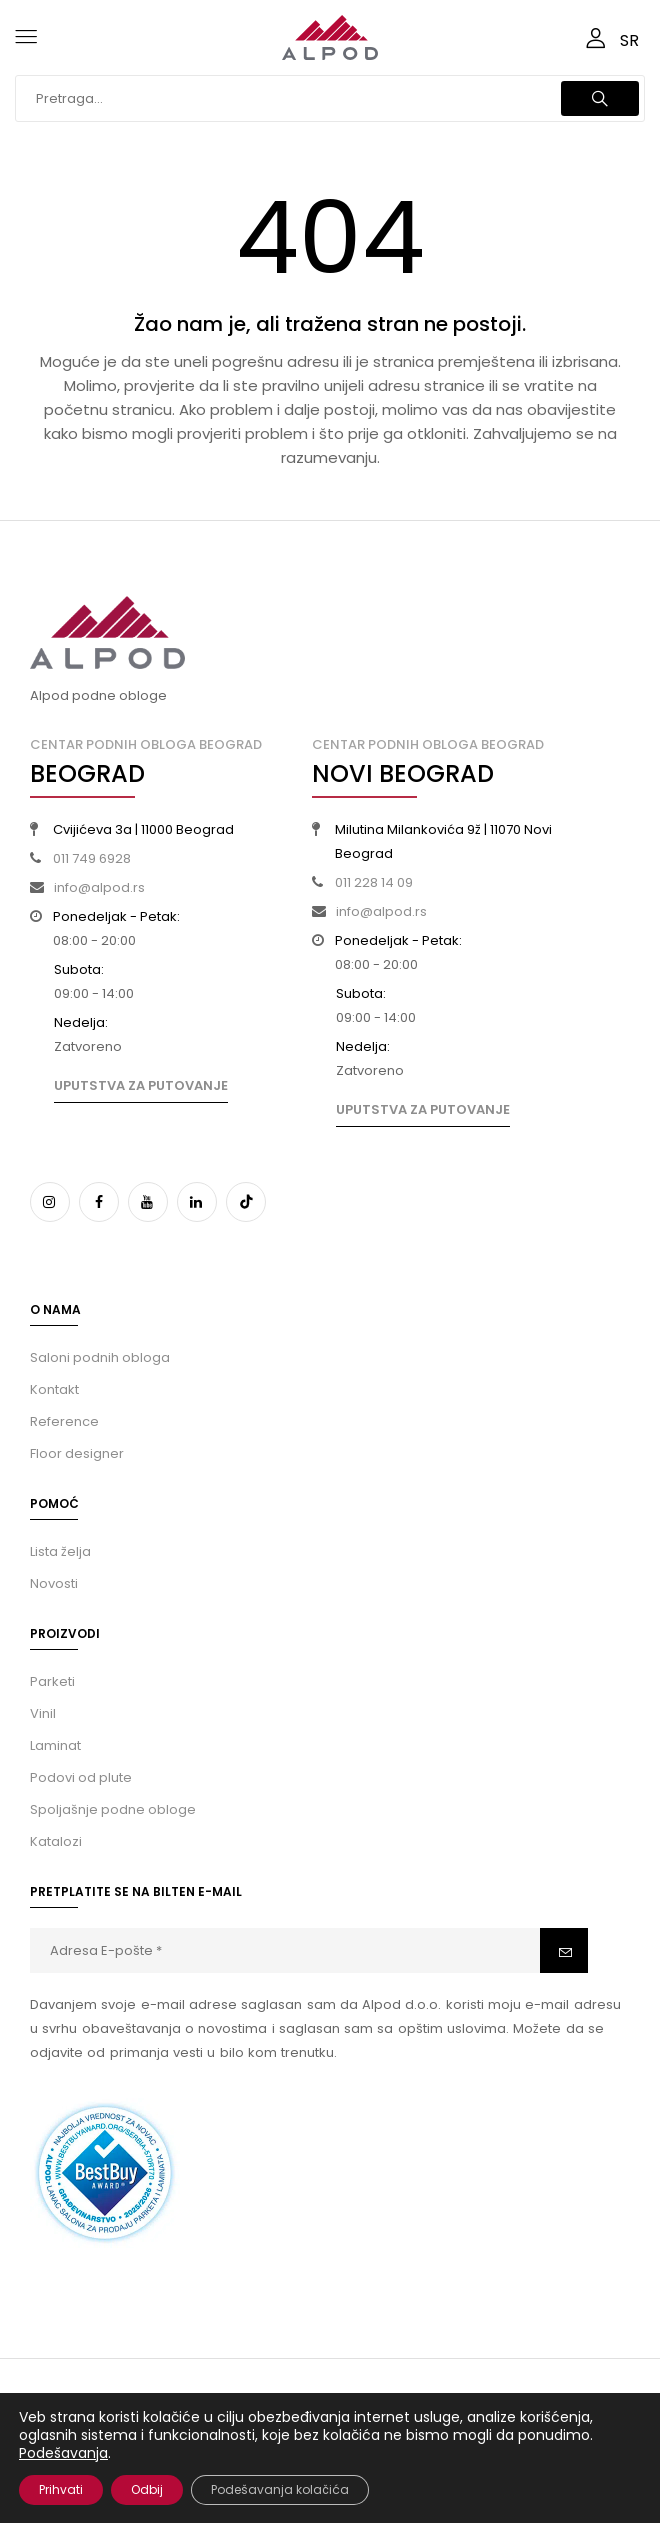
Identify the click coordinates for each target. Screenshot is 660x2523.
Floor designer (77, 1453)
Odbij (147, 2489)
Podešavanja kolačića (280, 2489)
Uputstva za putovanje (141, 1085)
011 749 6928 (92, 858)
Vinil (43, 1713)
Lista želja (60, 1551)
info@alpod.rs (99, 887)
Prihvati (61, 2489)
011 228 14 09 (374, 882)
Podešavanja (63, 2453)
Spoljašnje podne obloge (113, 1809)
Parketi (52, 1681)
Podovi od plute (81, 1777)
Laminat (55, 1745)
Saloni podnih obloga (100, 1357)
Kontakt (54, 1389)
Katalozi (56, 1841)
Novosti (54, 1583)
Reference (64, 1421)
